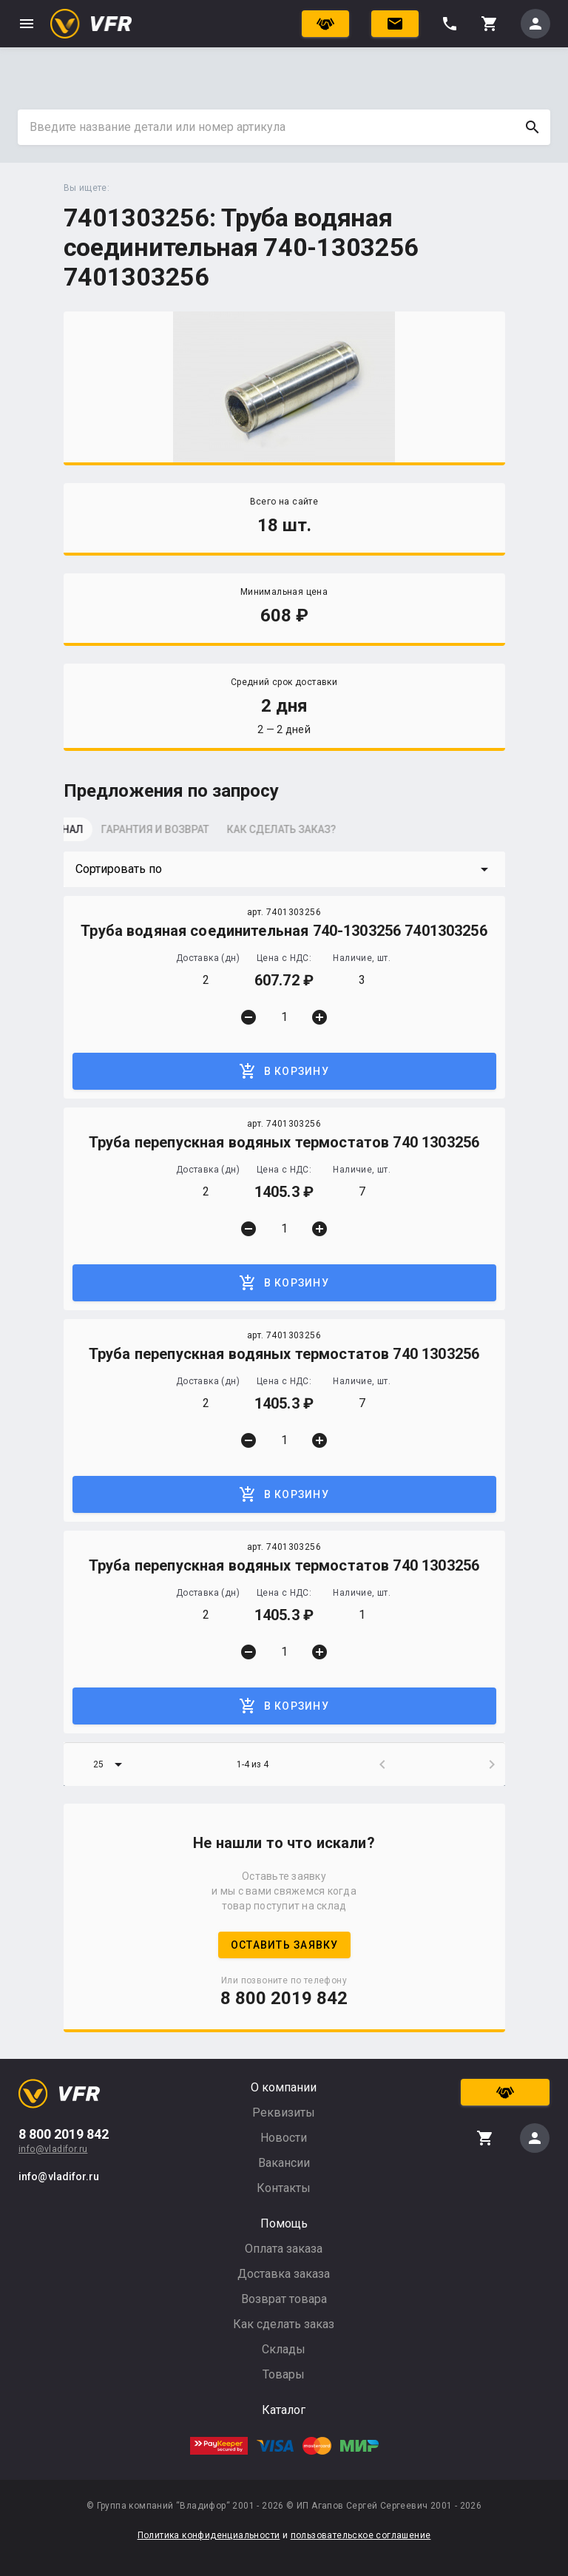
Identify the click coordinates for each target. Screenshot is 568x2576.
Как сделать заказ (283, 2324)
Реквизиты (283, 2112)
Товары (284, 2374)
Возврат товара (284, 2299)
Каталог (283, 2410)
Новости (283, 2138)
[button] (284, 869)
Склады (283, 2349)
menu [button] (27, 24)
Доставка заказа (283, 2274)
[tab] (101, 834)
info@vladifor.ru (52, 2149)
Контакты (284, 2188)
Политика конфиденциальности (209, 2535)
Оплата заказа (283, 2249)
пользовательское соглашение (361, 2535)
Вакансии (284, 2163)
